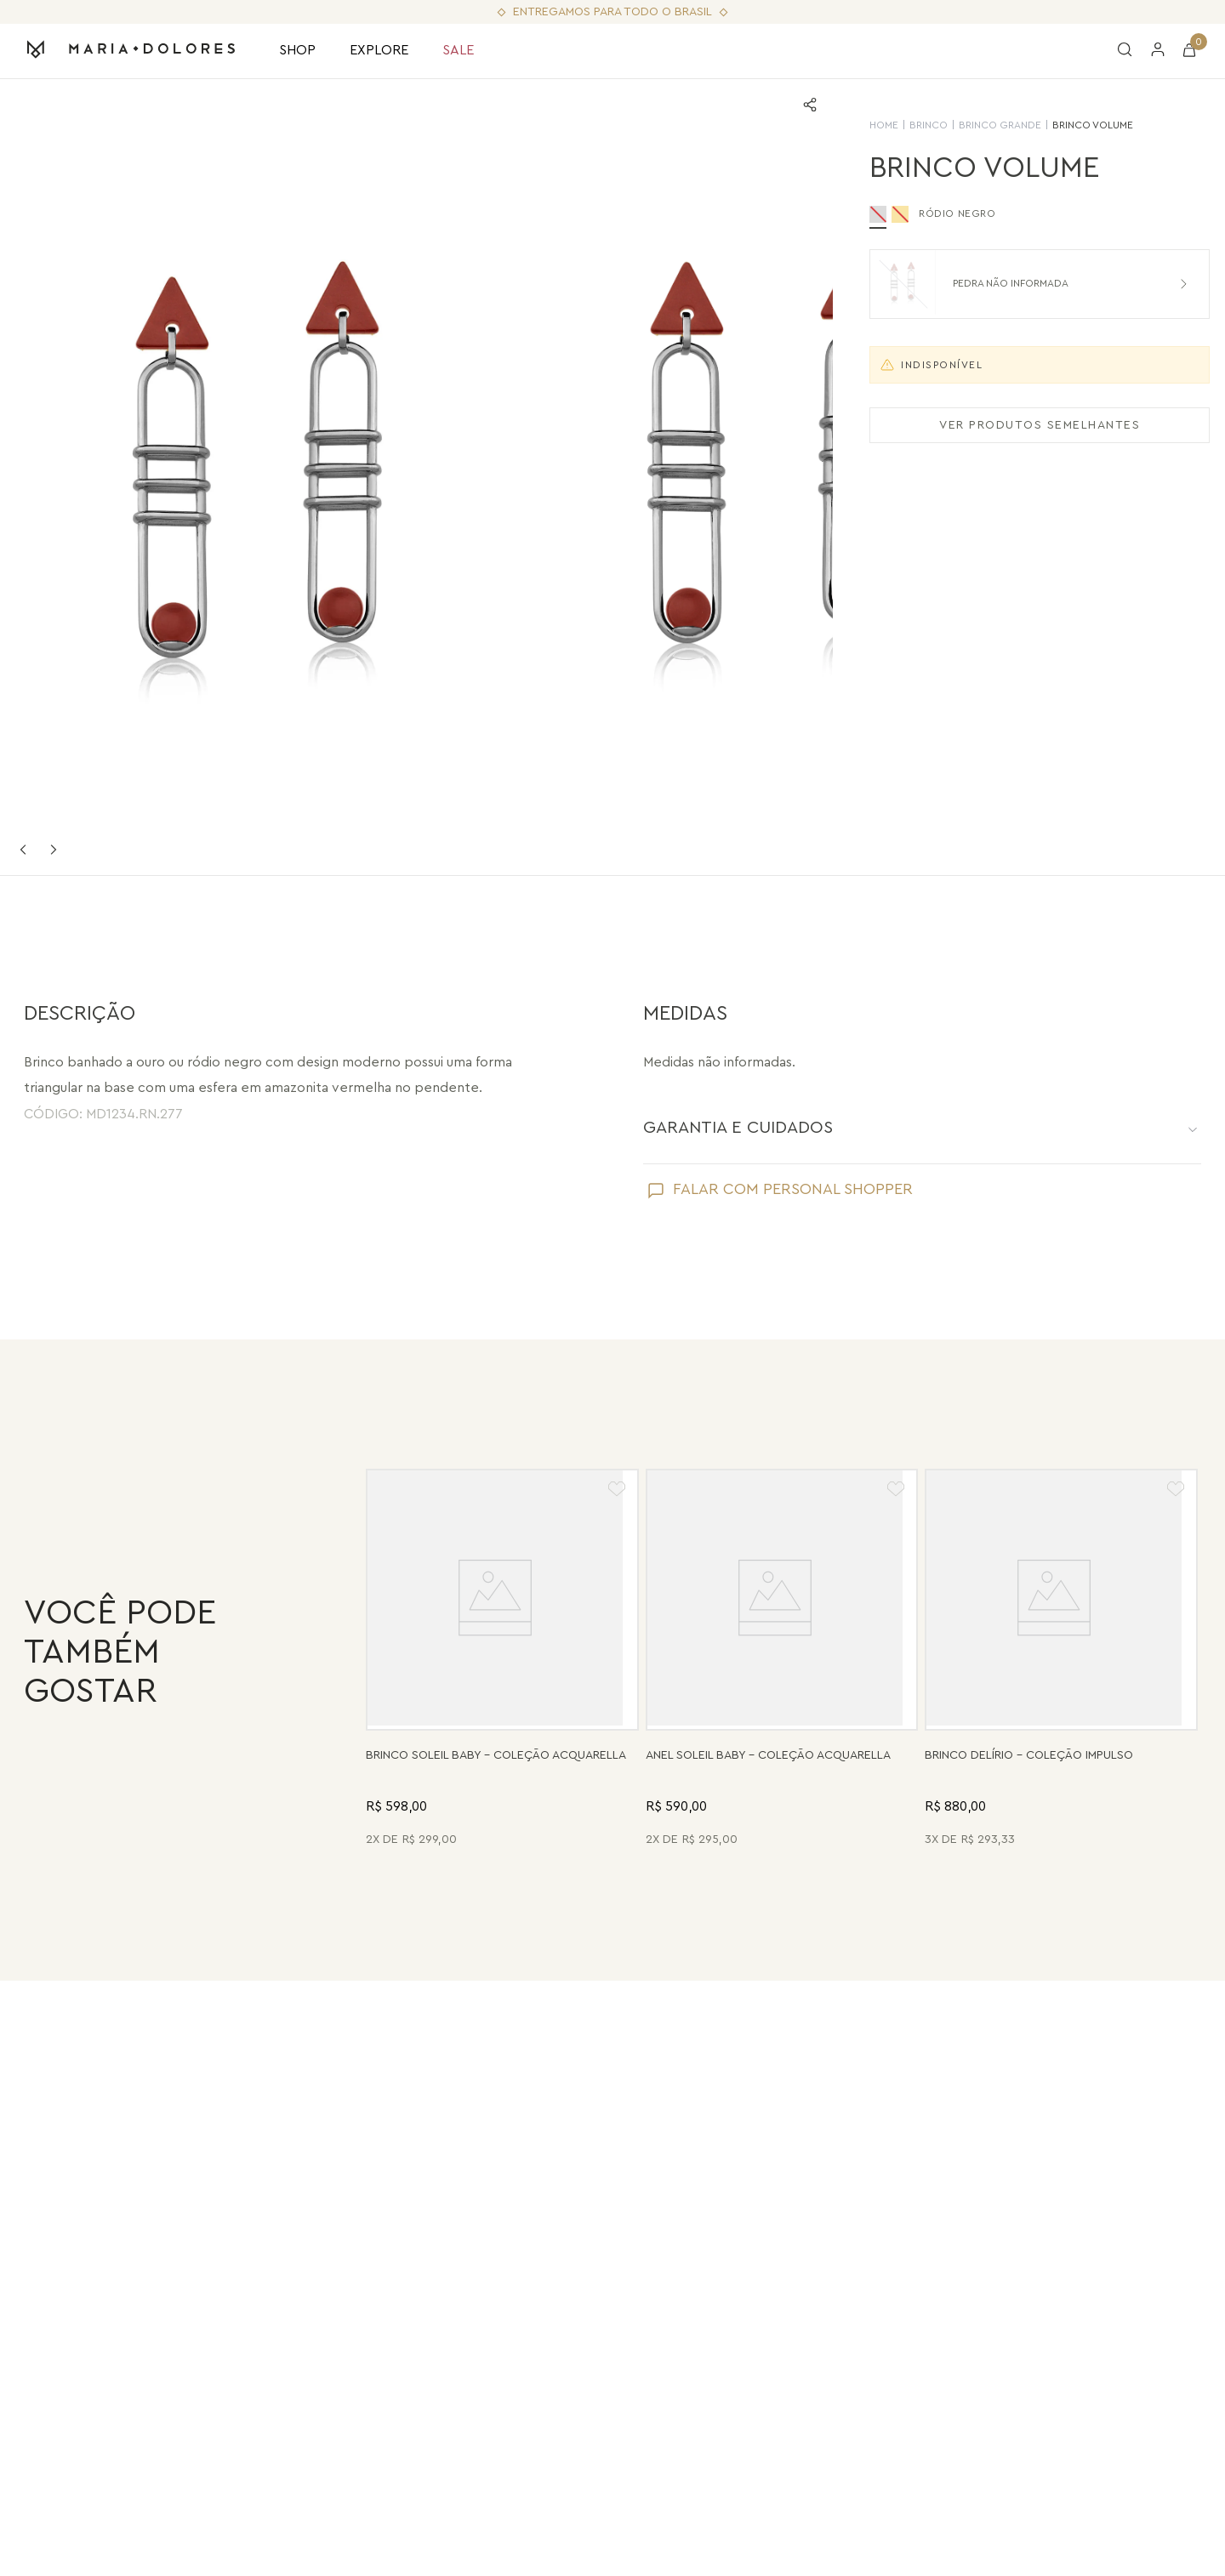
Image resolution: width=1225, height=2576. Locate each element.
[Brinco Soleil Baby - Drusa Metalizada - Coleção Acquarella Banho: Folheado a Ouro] (502, 1660)
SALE (458, 50)
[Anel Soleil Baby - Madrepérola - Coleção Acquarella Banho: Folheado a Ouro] (782, 1660)
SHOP (297, 50)
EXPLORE (379, 50)
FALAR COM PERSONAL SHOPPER (793, 1189)
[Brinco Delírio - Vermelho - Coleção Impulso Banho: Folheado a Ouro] (1061, 1660)
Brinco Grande (981, 125)
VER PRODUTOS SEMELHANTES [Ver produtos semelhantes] (1020, 425)
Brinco (910, 125)
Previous (23, 849)
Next (53, 849)
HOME (865, 125)
